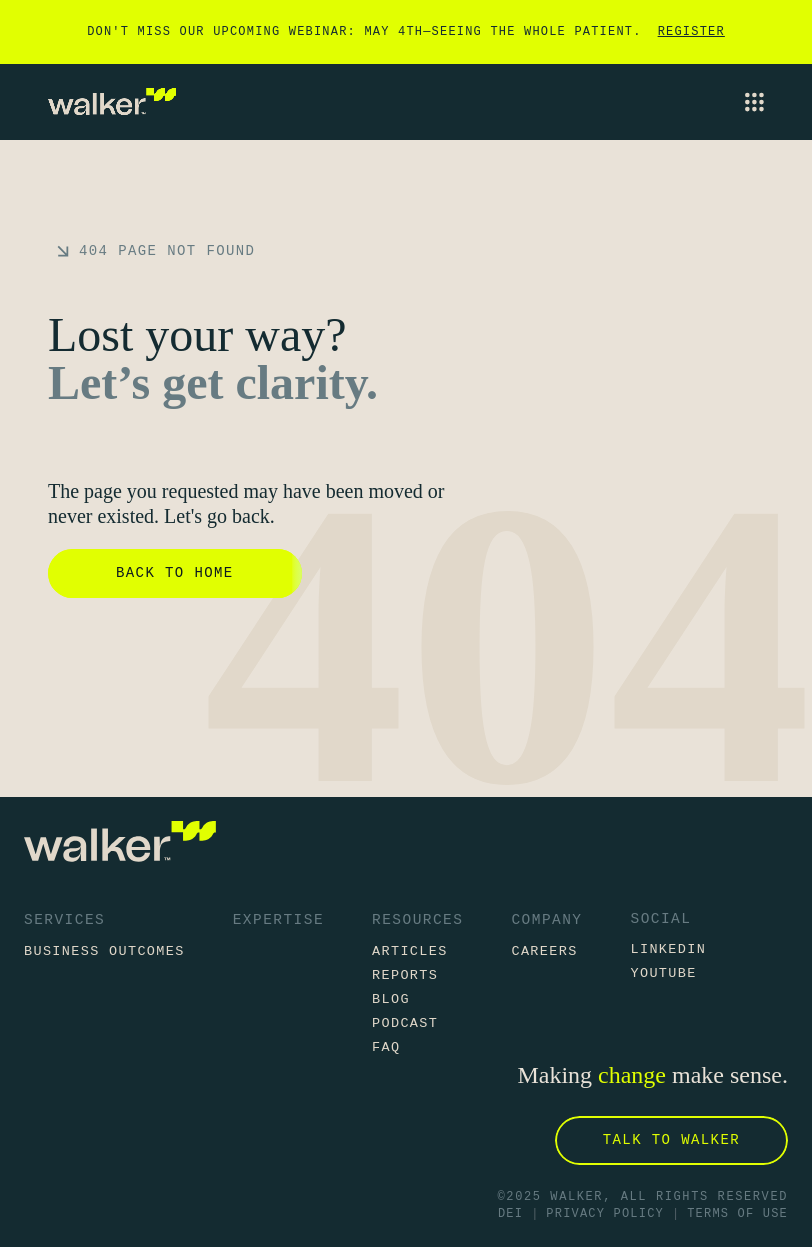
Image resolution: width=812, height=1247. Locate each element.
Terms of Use (737, 1214)
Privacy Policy (605, 1214)
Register (691, 32)
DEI (510, 1214)
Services (64, 920)
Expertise (278, 920)
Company (546, 920)
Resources (417, 920)
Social (660, 919)
